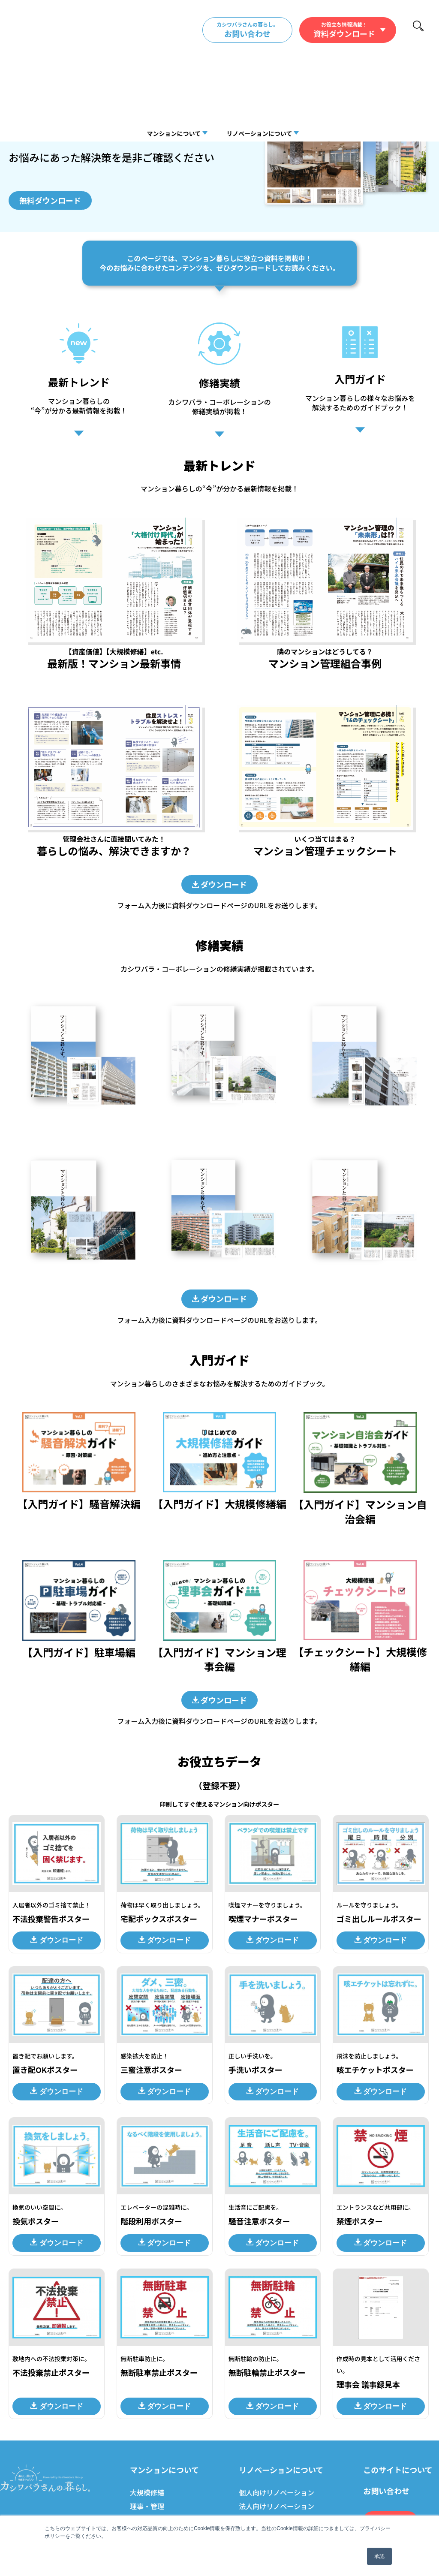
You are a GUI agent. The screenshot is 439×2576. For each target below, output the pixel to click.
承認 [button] (379, 2556)
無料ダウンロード (50, 200)
